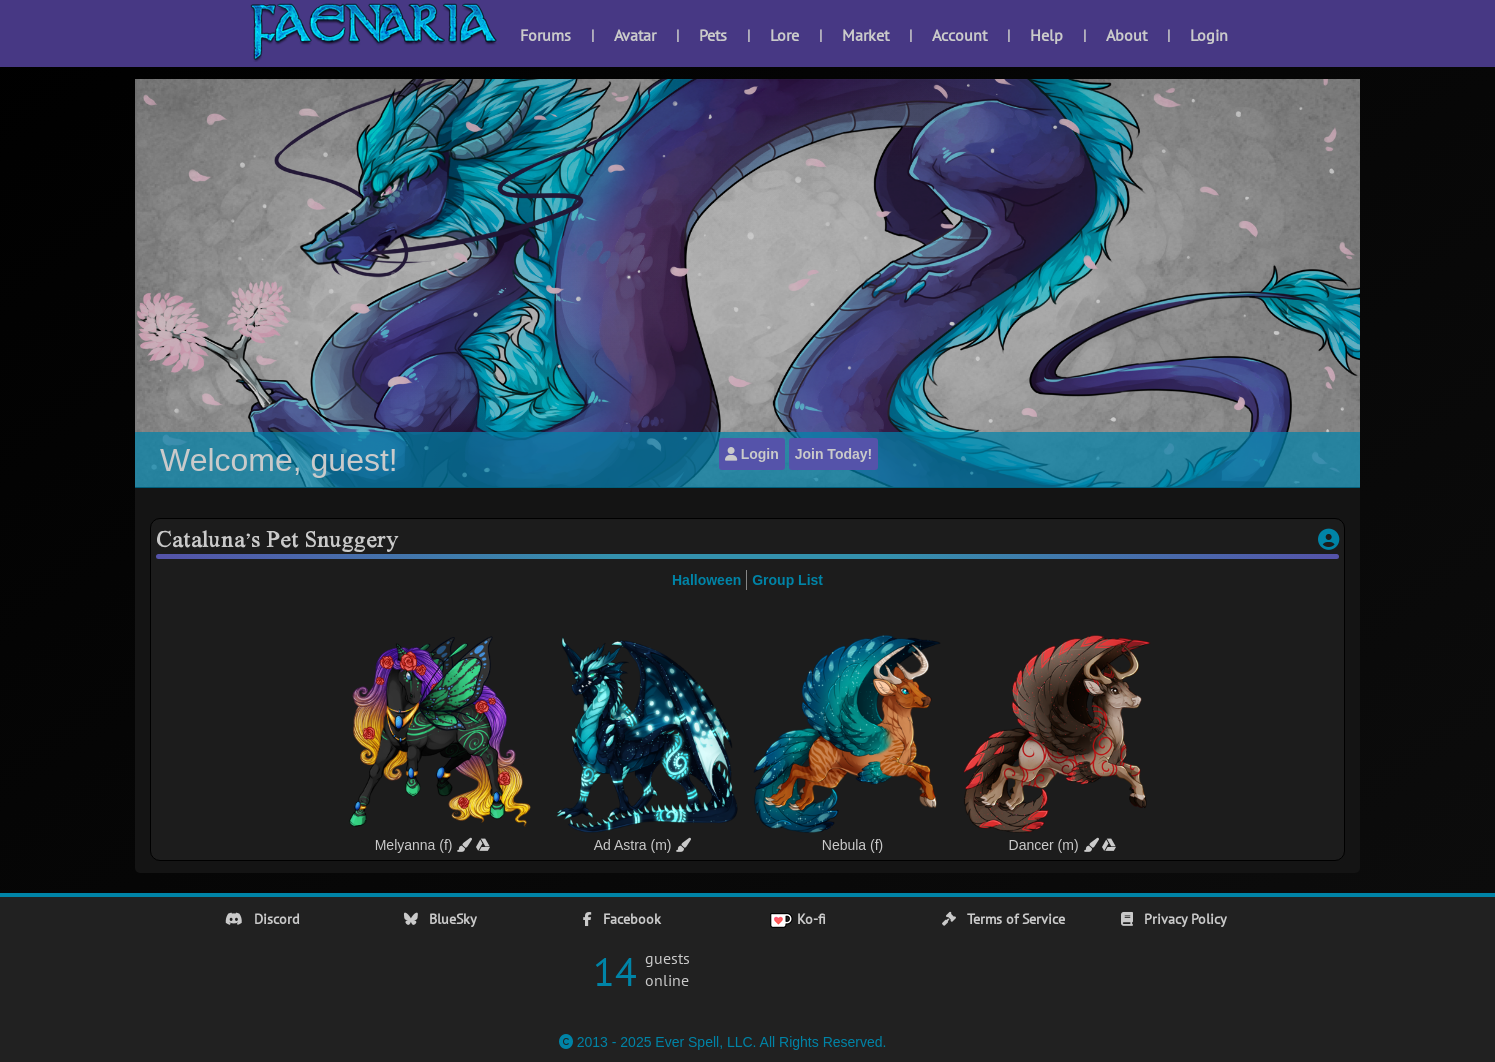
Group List (787, 580)
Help (1046, 35)
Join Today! (834, 454)
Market (865, 35)
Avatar (635, 35)
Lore (784, 35)
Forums (545, 35)
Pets (713, 35)
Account (959, 35)
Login (1209, 35)
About (1126, 35)
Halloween (706, 580)
